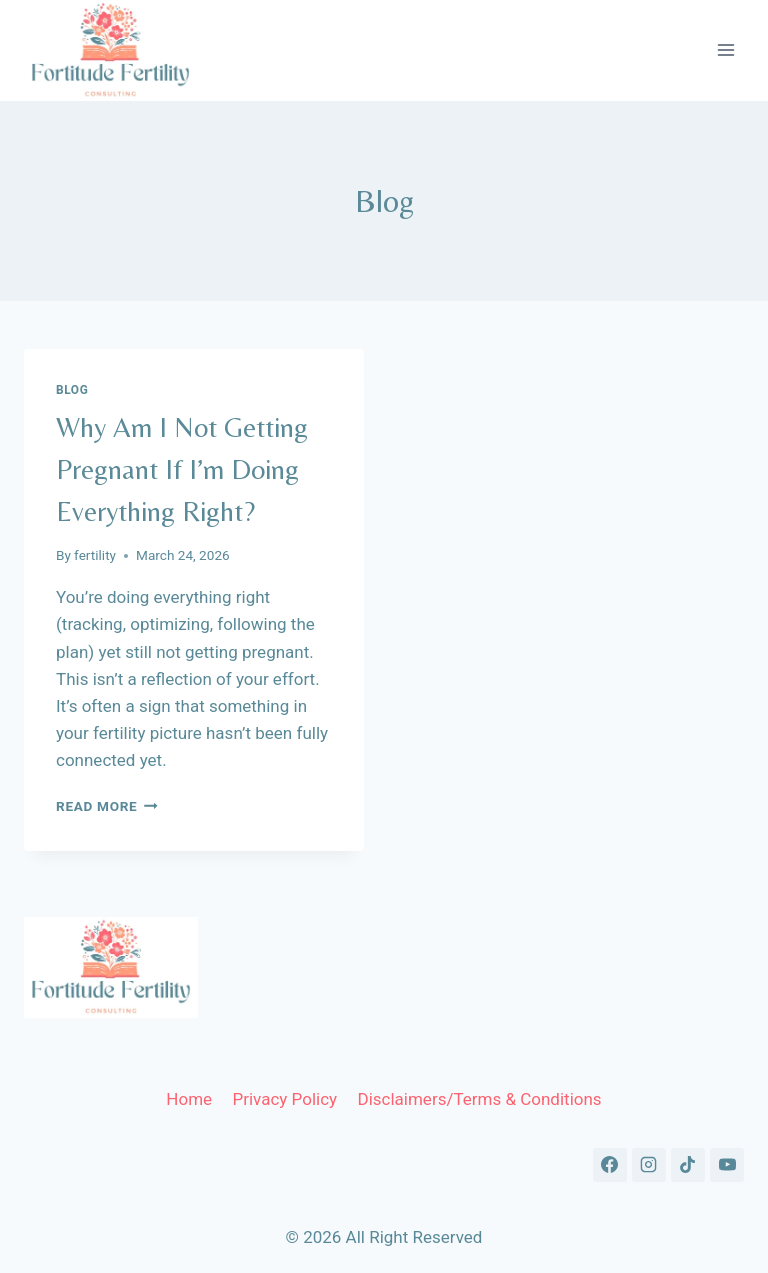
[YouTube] (727, 1165)
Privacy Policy (284, 1099)
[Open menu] (725, 50)
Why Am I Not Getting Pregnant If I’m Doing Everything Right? (182, 469)
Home (189, 1099)
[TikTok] (688, 1165)
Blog (72, 390)
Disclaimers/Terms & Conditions (479, 1099)
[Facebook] (610, 1165)
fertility (95, 555)
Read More (107, 806)
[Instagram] (649, 1165)
